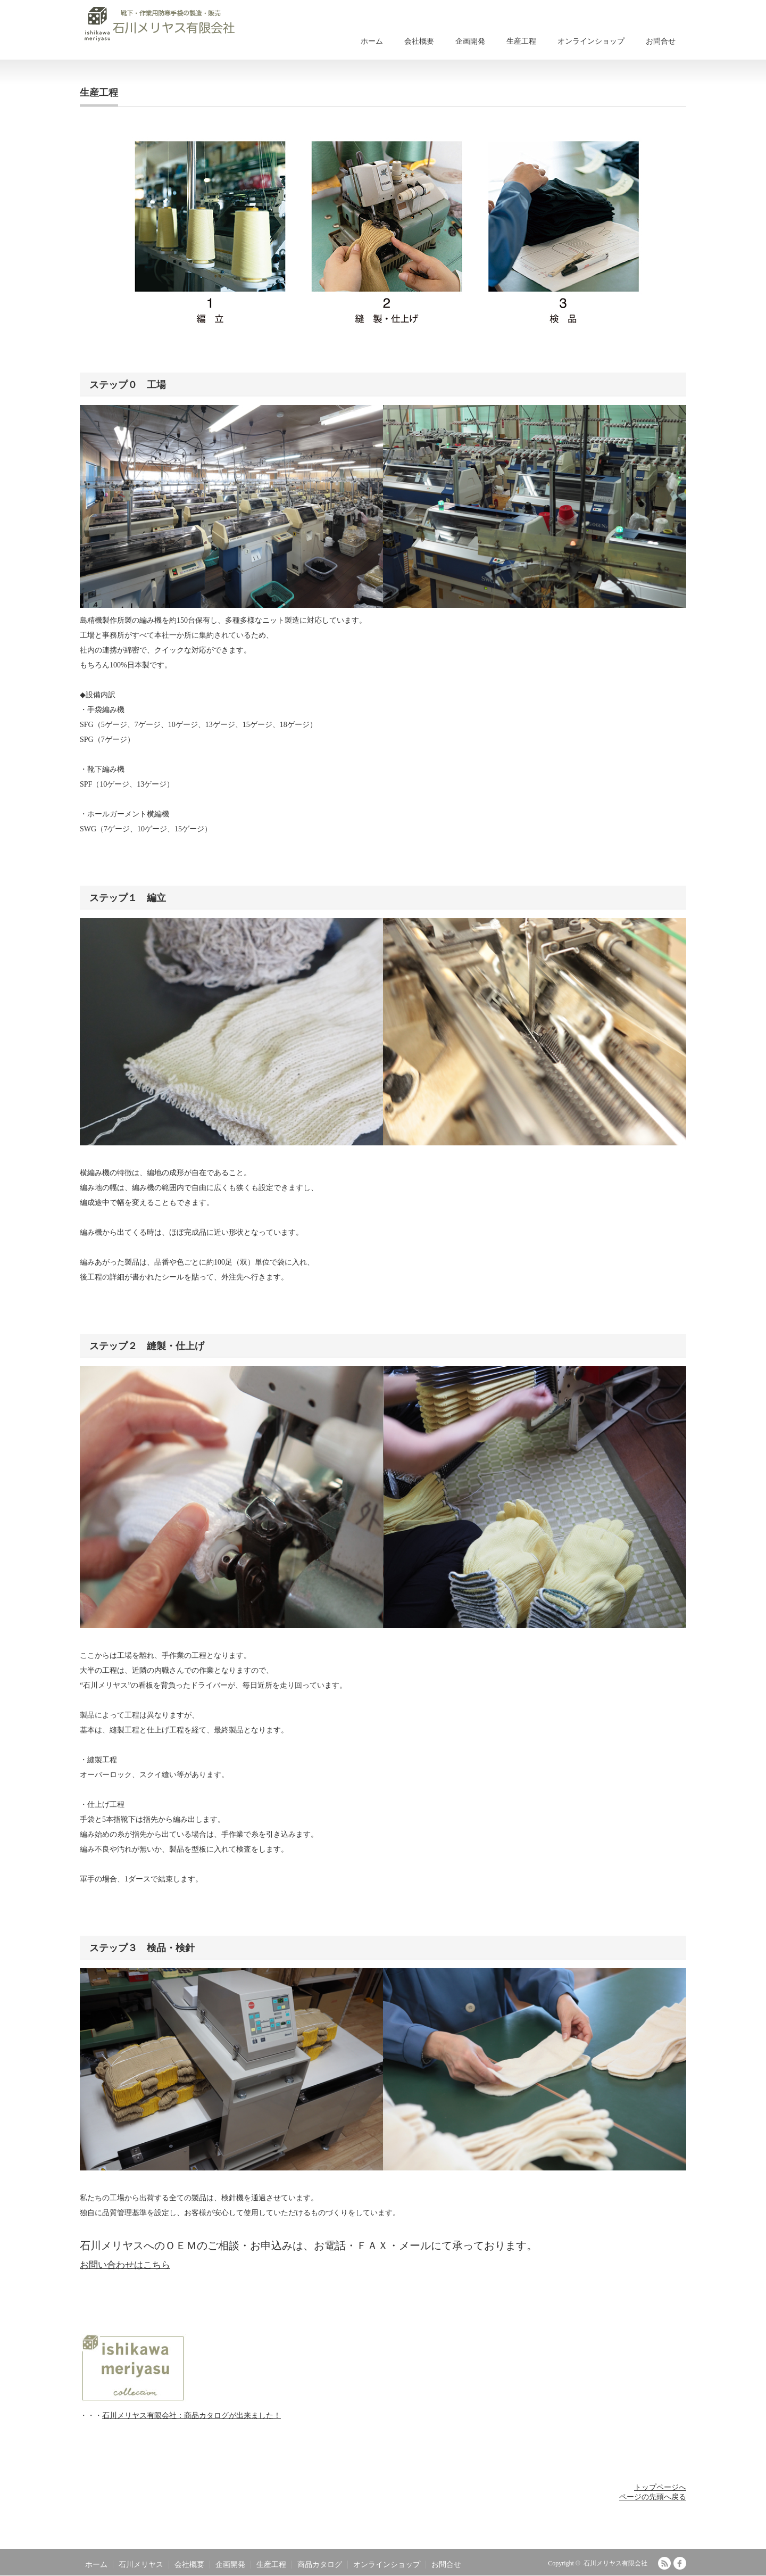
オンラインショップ (591, 41)
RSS (664, 2563)
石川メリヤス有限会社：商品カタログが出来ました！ (191, 2416)
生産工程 (521, 41)
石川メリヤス (141, 2565)
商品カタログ (319, 2565)
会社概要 (419, 41)
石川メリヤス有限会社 (615, 2563)
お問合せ (661, 41)
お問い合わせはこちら (125, 2265)
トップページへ (660, 2487)
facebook (679, 2563)
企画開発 (470, 41)
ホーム (372, 41)
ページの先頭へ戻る (652, 2497)
